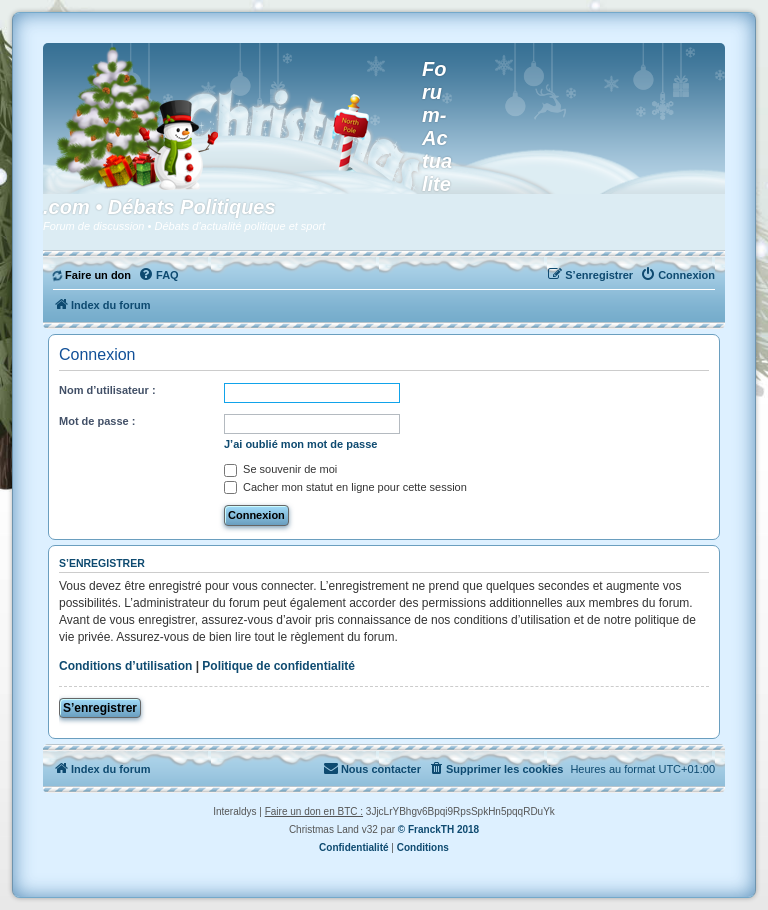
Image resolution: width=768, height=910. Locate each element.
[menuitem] (92, 275)
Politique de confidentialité (278, 666)
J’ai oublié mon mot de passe (300, 444)
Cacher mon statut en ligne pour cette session (345, 487)
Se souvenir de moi (280, 469)
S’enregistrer (100, 708)
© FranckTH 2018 (438, 829)
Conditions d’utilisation (125, 666)
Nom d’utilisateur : (107, 390)
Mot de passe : (97, 421)
